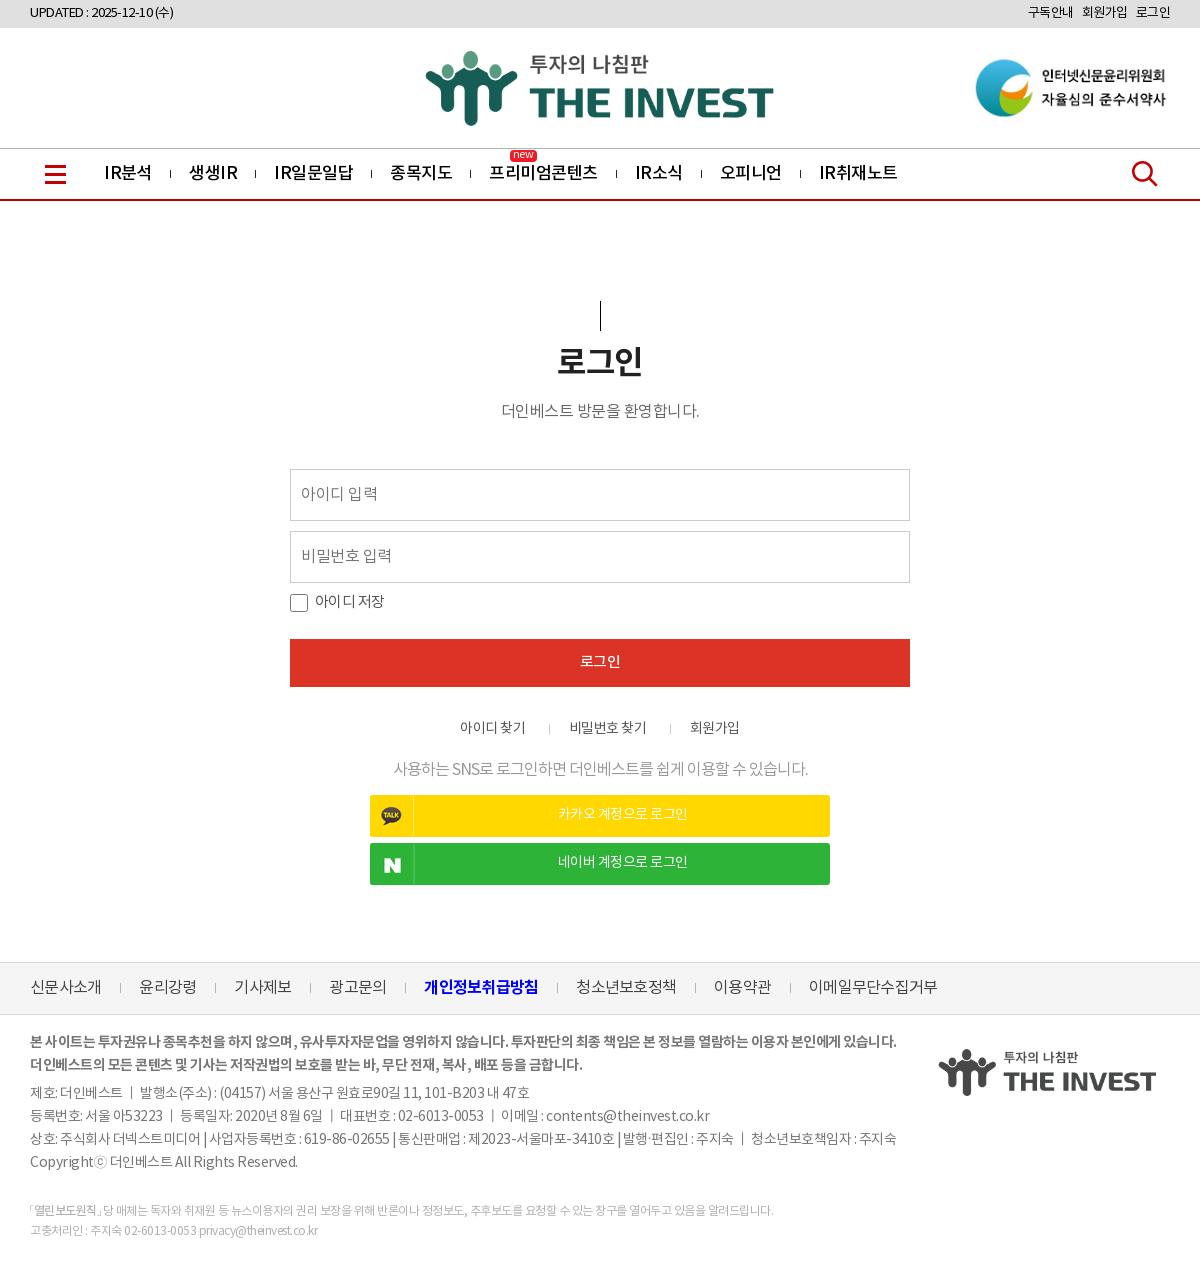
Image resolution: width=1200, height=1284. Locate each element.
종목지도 (421, 174)
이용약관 (742, 988)
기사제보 (262, 988)
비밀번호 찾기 (608, 729)
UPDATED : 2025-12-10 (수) (101, 13)
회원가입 (1105, 13)
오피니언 (751, 174)
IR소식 (659, 174)
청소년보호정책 (626, 988)
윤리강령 (167, 988)
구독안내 (1051, 13)
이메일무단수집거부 (873, 988)
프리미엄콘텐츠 (543, 174)
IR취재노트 (858, 174)
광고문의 (357, 988)
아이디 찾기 (492, 729)
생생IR (213, 174)
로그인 (1153, 13)
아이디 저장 (350, 602)
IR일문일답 (313, 174)
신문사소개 (65, 988)
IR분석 (128, 174)
